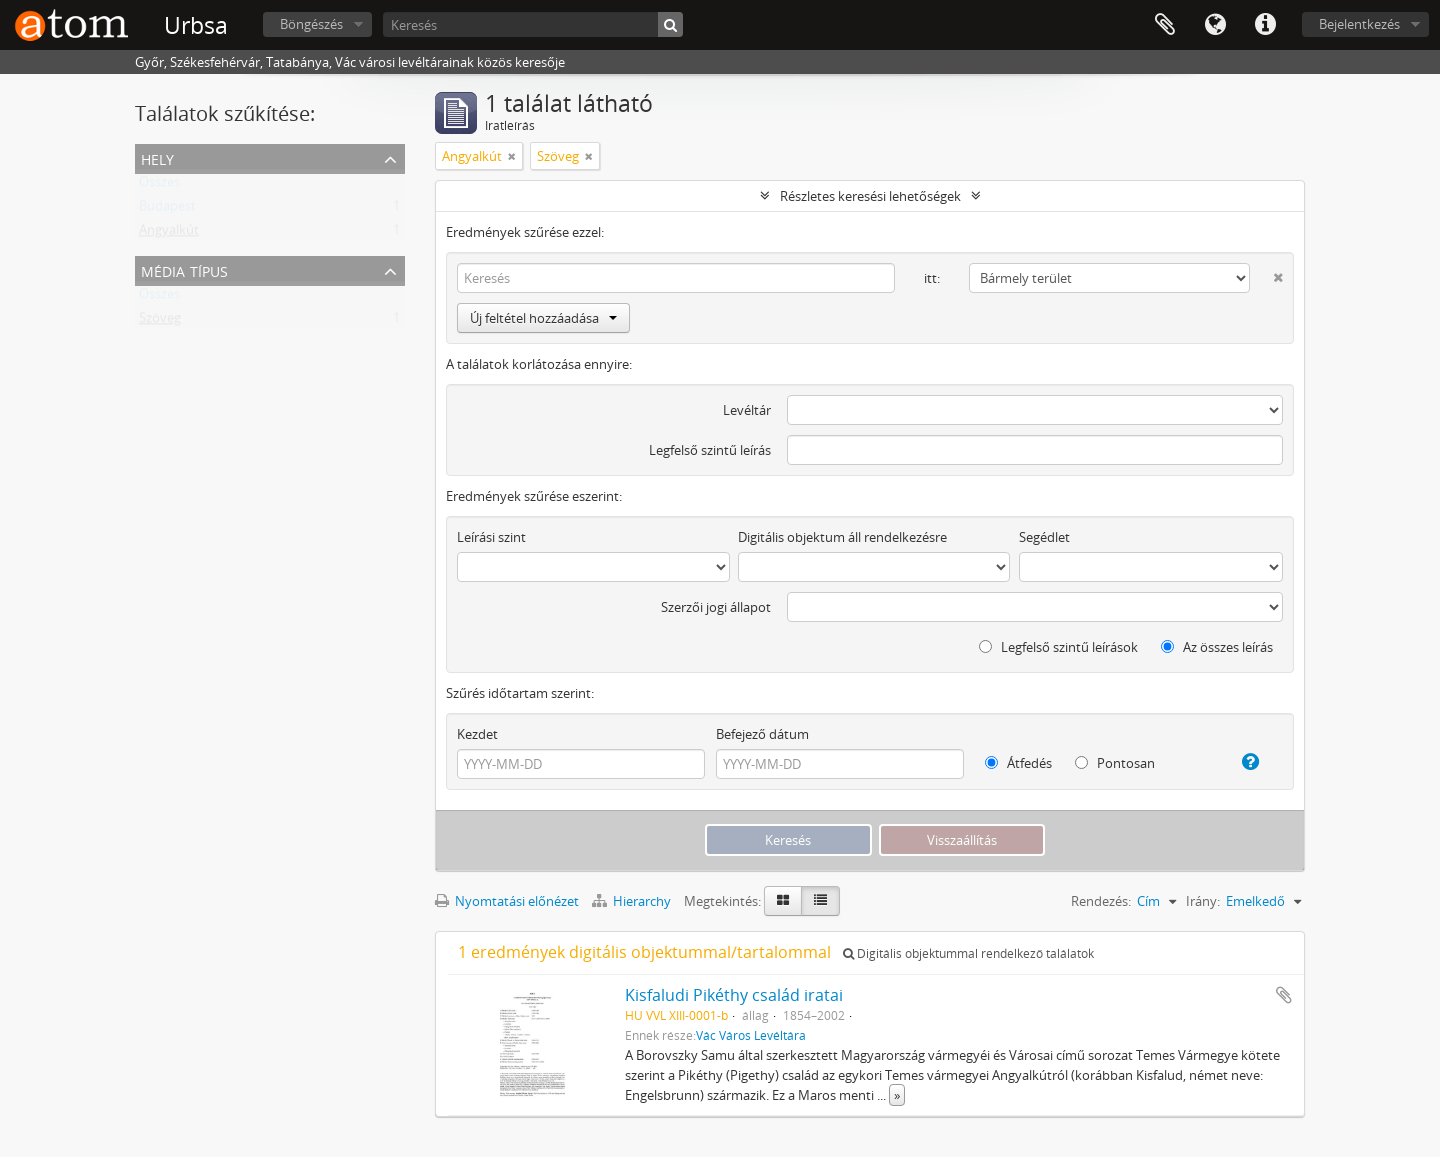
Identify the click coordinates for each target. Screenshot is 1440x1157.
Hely (157, 157)
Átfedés (1018, 763)
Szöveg (160, 322)
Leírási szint (491, 537)
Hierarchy (633, 901)
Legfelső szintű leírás (710, 450)
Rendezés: (1101, 901)
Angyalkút (169, 234)
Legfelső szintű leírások (1058, 647)
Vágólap (1165, 25)
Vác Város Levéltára (751, 1035)
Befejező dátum (762, 734)
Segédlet (1044, 537)
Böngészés (311, 24)
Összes (159, 186)
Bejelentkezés (1359, 24)
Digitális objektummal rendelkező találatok (968, 953)
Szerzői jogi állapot (716, 607)
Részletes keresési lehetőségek (870, 196)
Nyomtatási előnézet (507, 901)
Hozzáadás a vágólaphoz (1284, 995)
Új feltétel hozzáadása (543, 318)
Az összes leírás (1217, 647)
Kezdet (477, 734)
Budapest (167, 210)
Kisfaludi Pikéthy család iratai (734, 995)
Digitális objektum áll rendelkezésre (842, 537)
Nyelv (1215, 25)
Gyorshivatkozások (1265, 25)
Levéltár (747, 410)
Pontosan (1115, 763)
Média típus (184, 269)
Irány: (1203, 901)
